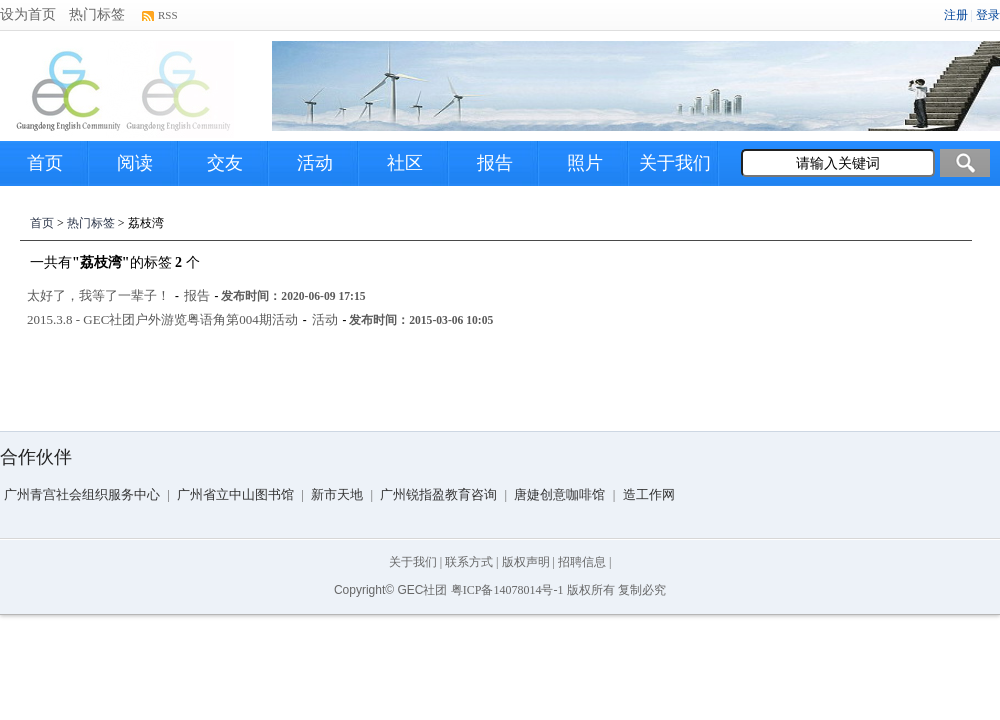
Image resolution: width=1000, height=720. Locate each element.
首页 (45, 163)
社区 (405, 163)
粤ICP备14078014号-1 (507, 590)
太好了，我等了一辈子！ (98, 295)
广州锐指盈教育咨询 (438, 494)
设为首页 (28, 14)
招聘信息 (582, 562)
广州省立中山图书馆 (235, 494)
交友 (225, 163)
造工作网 (649, 494)
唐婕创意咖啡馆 (559, 494)
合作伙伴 (36, 457)
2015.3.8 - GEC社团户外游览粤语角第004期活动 (162, 319)
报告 (495, 163)
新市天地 (337, 494)
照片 (585, 163)
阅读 (135, 163)
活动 (315, 163)
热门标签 (97, 14)
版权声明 (526, 562)
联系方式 (469, 562)
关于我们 (675, 163)
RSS (168, 15)
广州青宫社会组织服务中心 (82, 494)
